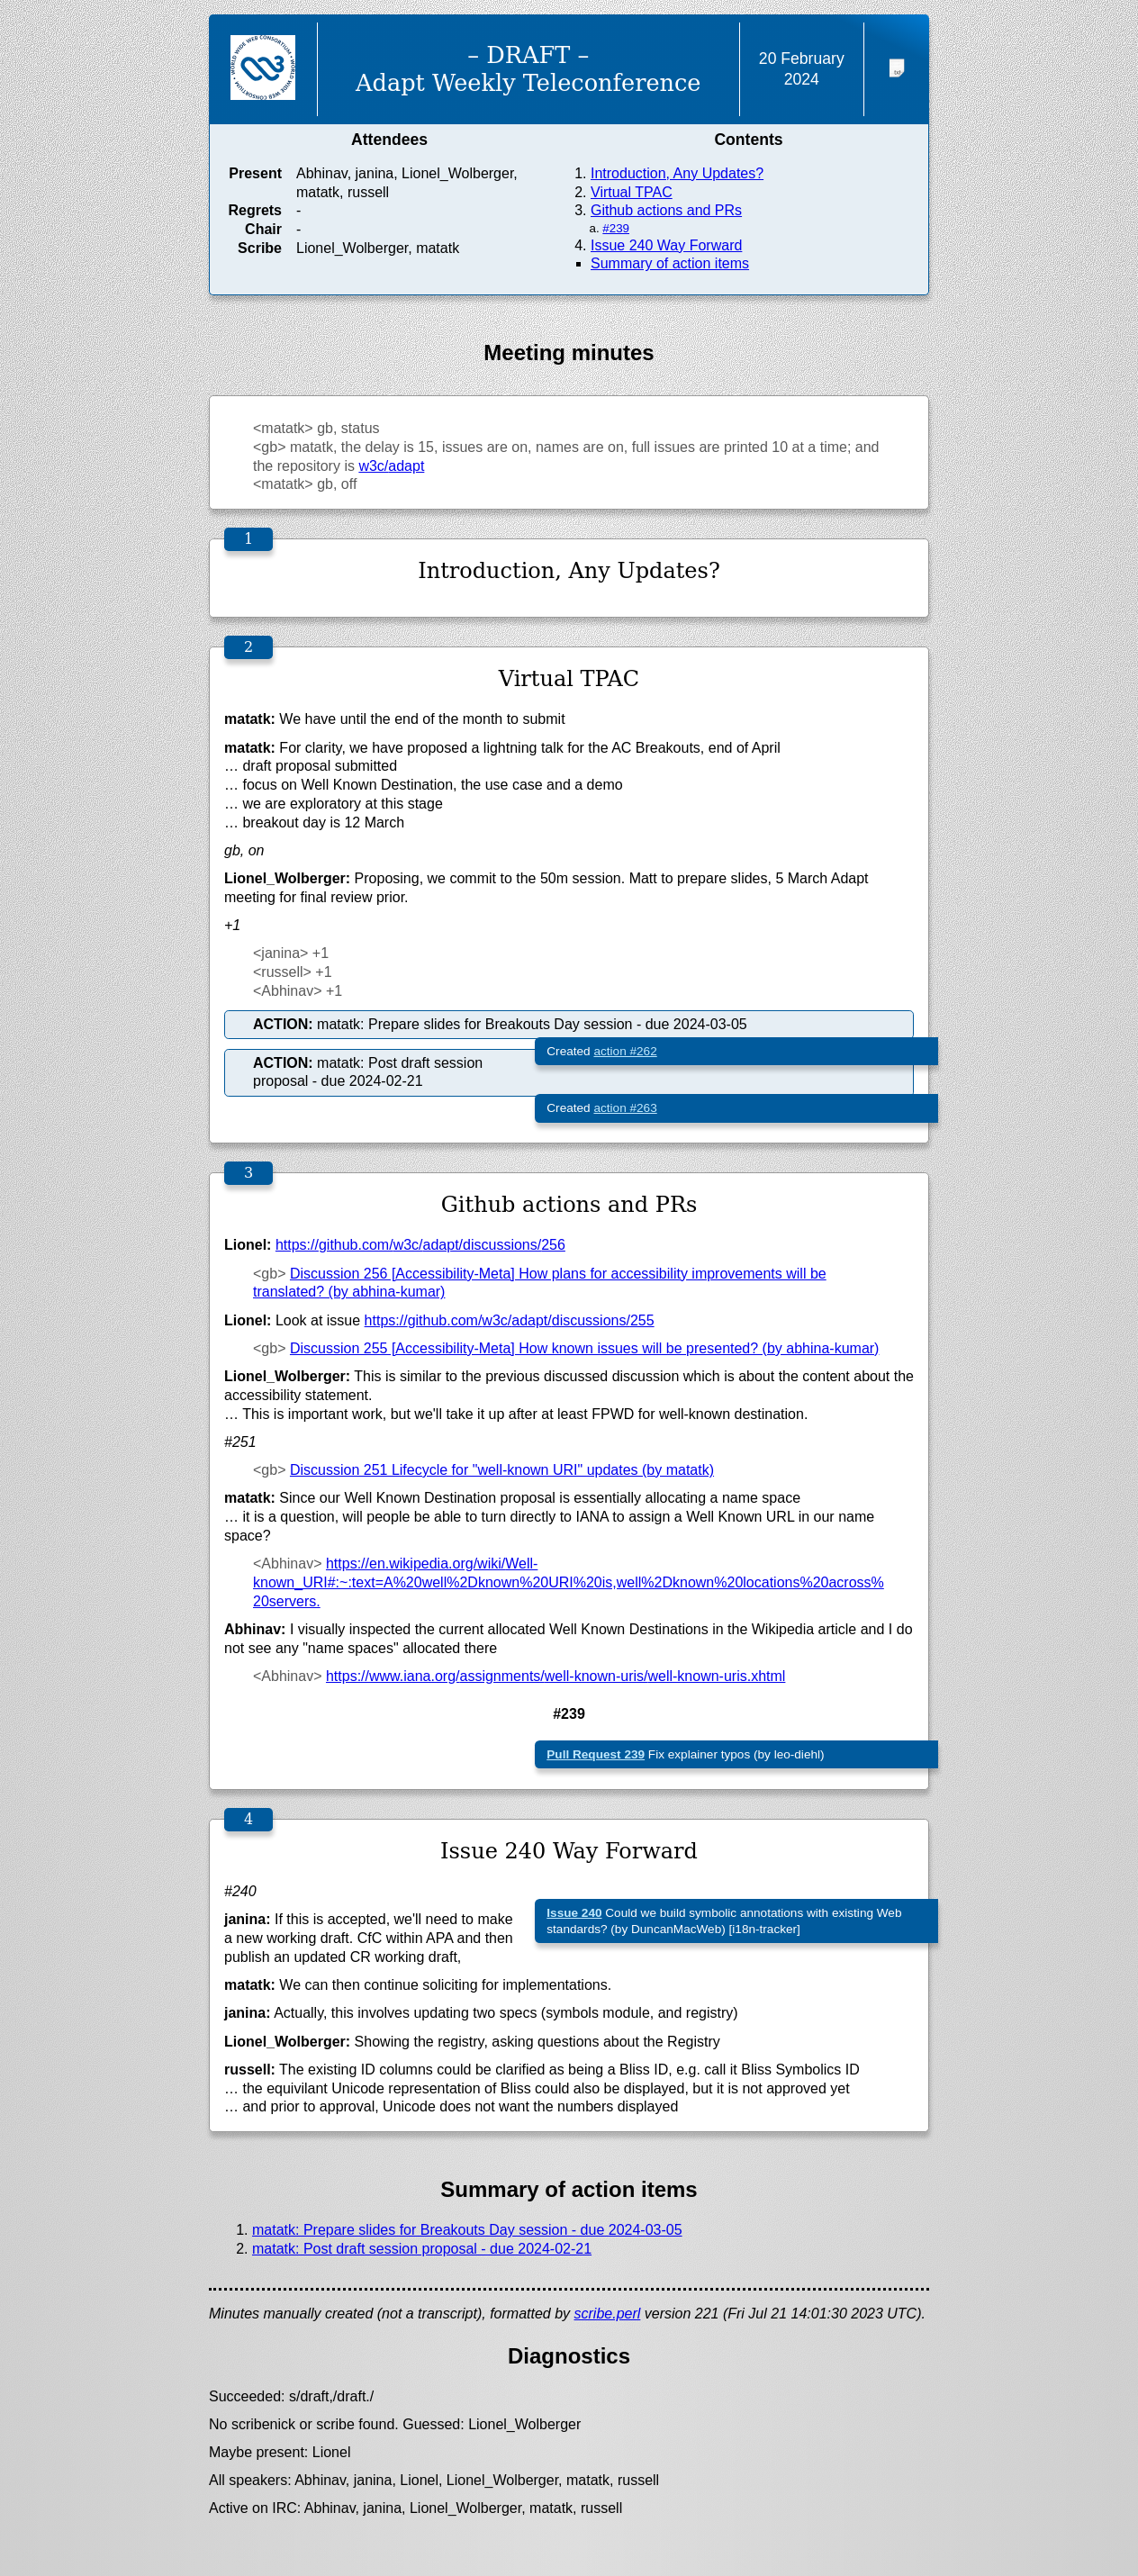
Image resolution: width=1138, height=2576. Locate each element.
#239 (615, 228)
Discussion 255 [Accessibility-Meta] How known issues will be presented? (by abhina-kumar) (585, 1348)
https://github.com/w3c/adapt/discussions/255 (510, 1320)
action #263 (624, 1108)
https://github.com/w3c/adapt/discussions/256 (420, 1244)
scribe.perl (607, 2313)
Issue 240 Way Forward (666, 245)
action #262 (624, 1051)
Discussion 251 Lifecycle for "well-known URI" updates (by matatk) (502, 1470)
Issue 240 (573, 1913)
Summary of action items (670, 263)
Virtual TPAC (632, 192)
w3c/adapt (391, 466)
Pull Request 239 (595, 1754)
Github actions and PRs (666, 210)
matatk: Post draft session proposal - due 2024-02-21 (422, 2248)
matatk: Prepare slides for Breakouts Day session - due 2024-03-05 (467, 2229)
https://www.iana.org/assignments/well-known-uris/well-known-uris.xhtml (555, 1676)
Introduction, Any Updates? (677, 173)
